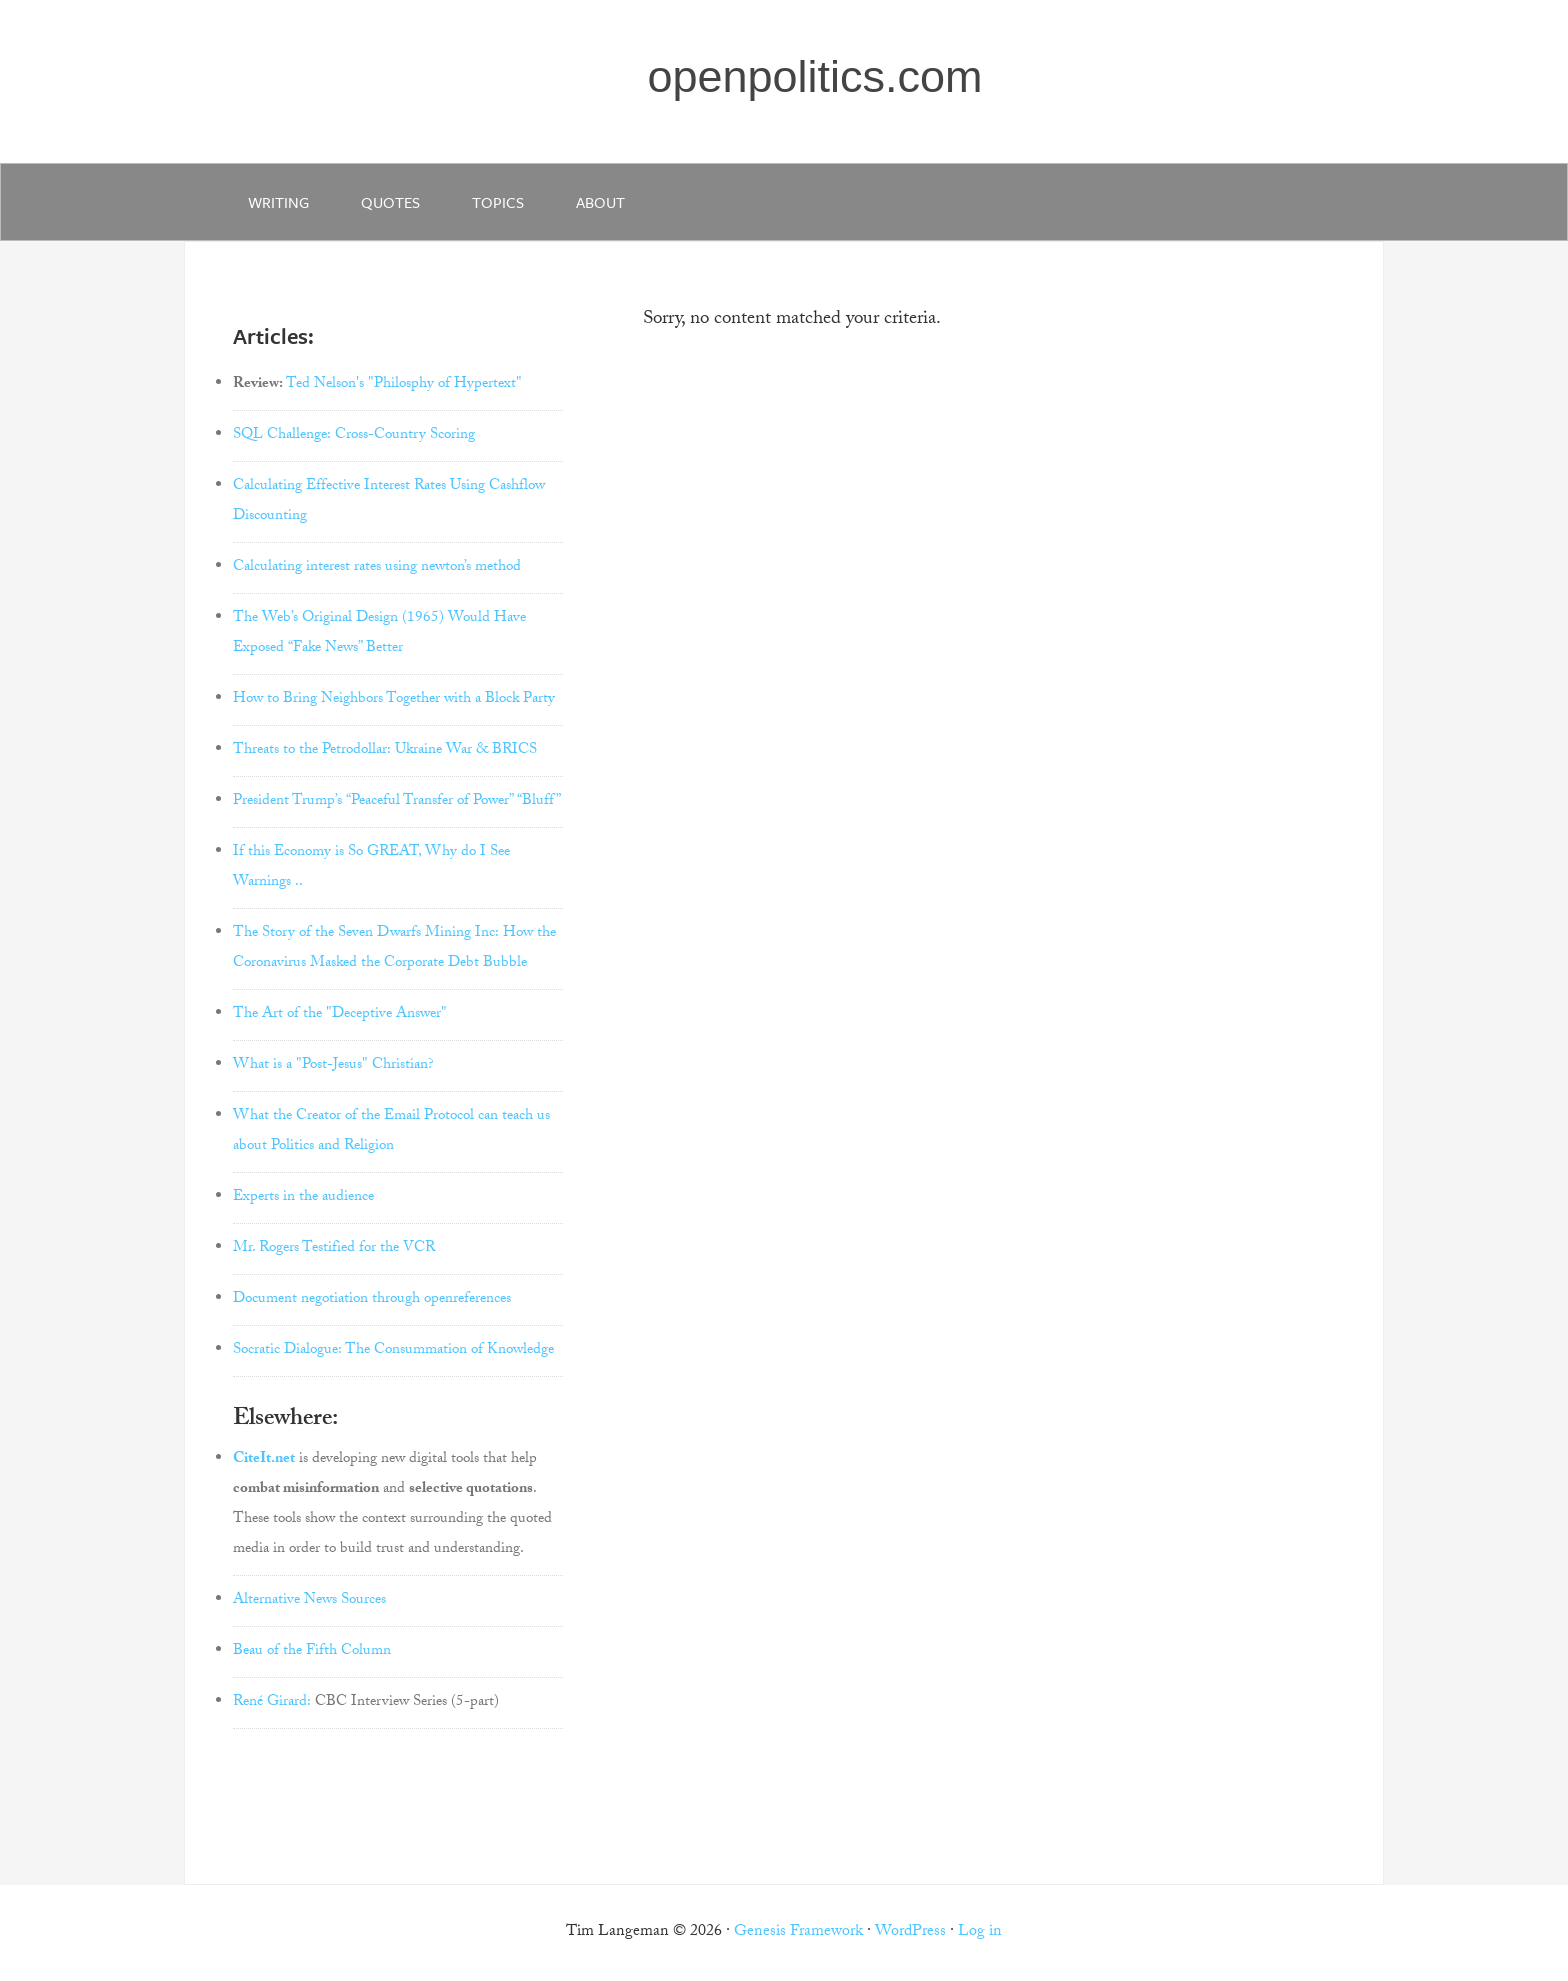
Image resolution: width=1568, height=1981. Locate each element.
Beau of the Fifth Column (312, 1652)
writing (278, 202)
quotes (390, 202)
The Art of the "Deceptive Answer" (340, 1015)
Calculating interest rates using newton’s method (377, 568)
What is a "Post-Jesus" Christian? (333, 1066)
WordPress (910, 1932)
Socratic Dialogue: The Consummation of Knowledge (393, 1351)
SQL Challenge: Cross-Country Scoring (354, 436)
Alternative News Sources (309, 1601)
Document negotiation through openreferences (372, 1300)
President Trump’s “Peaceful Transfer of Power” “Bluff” (397, 802)
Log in (980, 1932)
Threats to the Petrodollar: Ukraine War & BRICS (385, 751)
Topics (498, 202)
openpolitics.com (814, 76)
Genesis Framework (798, 1932)
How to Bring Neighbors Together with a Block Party (394, 700)
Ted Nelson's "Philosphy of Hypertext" (404, 385)
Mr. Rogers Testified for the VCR (334, 1249)
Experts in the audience (303, 1198)
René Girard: (272, 1703)
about (600, 202)
